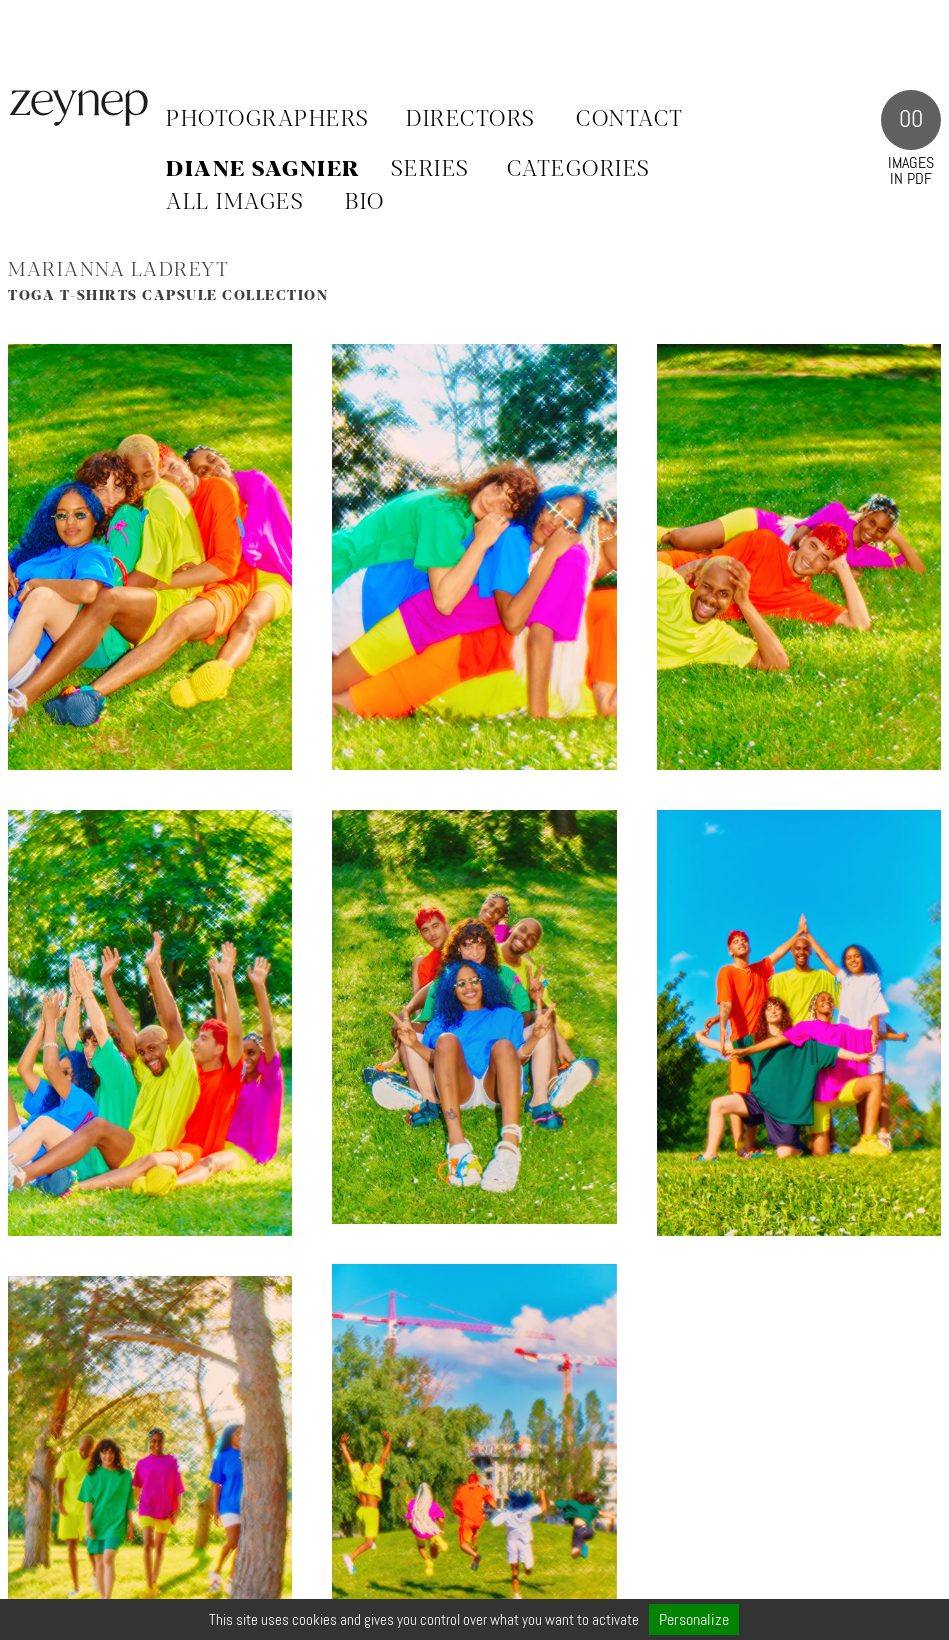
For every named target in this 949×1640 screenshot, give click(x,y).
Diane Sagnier (263, 170)
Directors (471, 120)
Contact (630, 120)
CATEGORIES (579, 170)
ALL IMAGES (235, 203)
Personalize (694, 1619)
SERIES (430, 170)
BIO (365, 203)
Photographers (268, 120)
